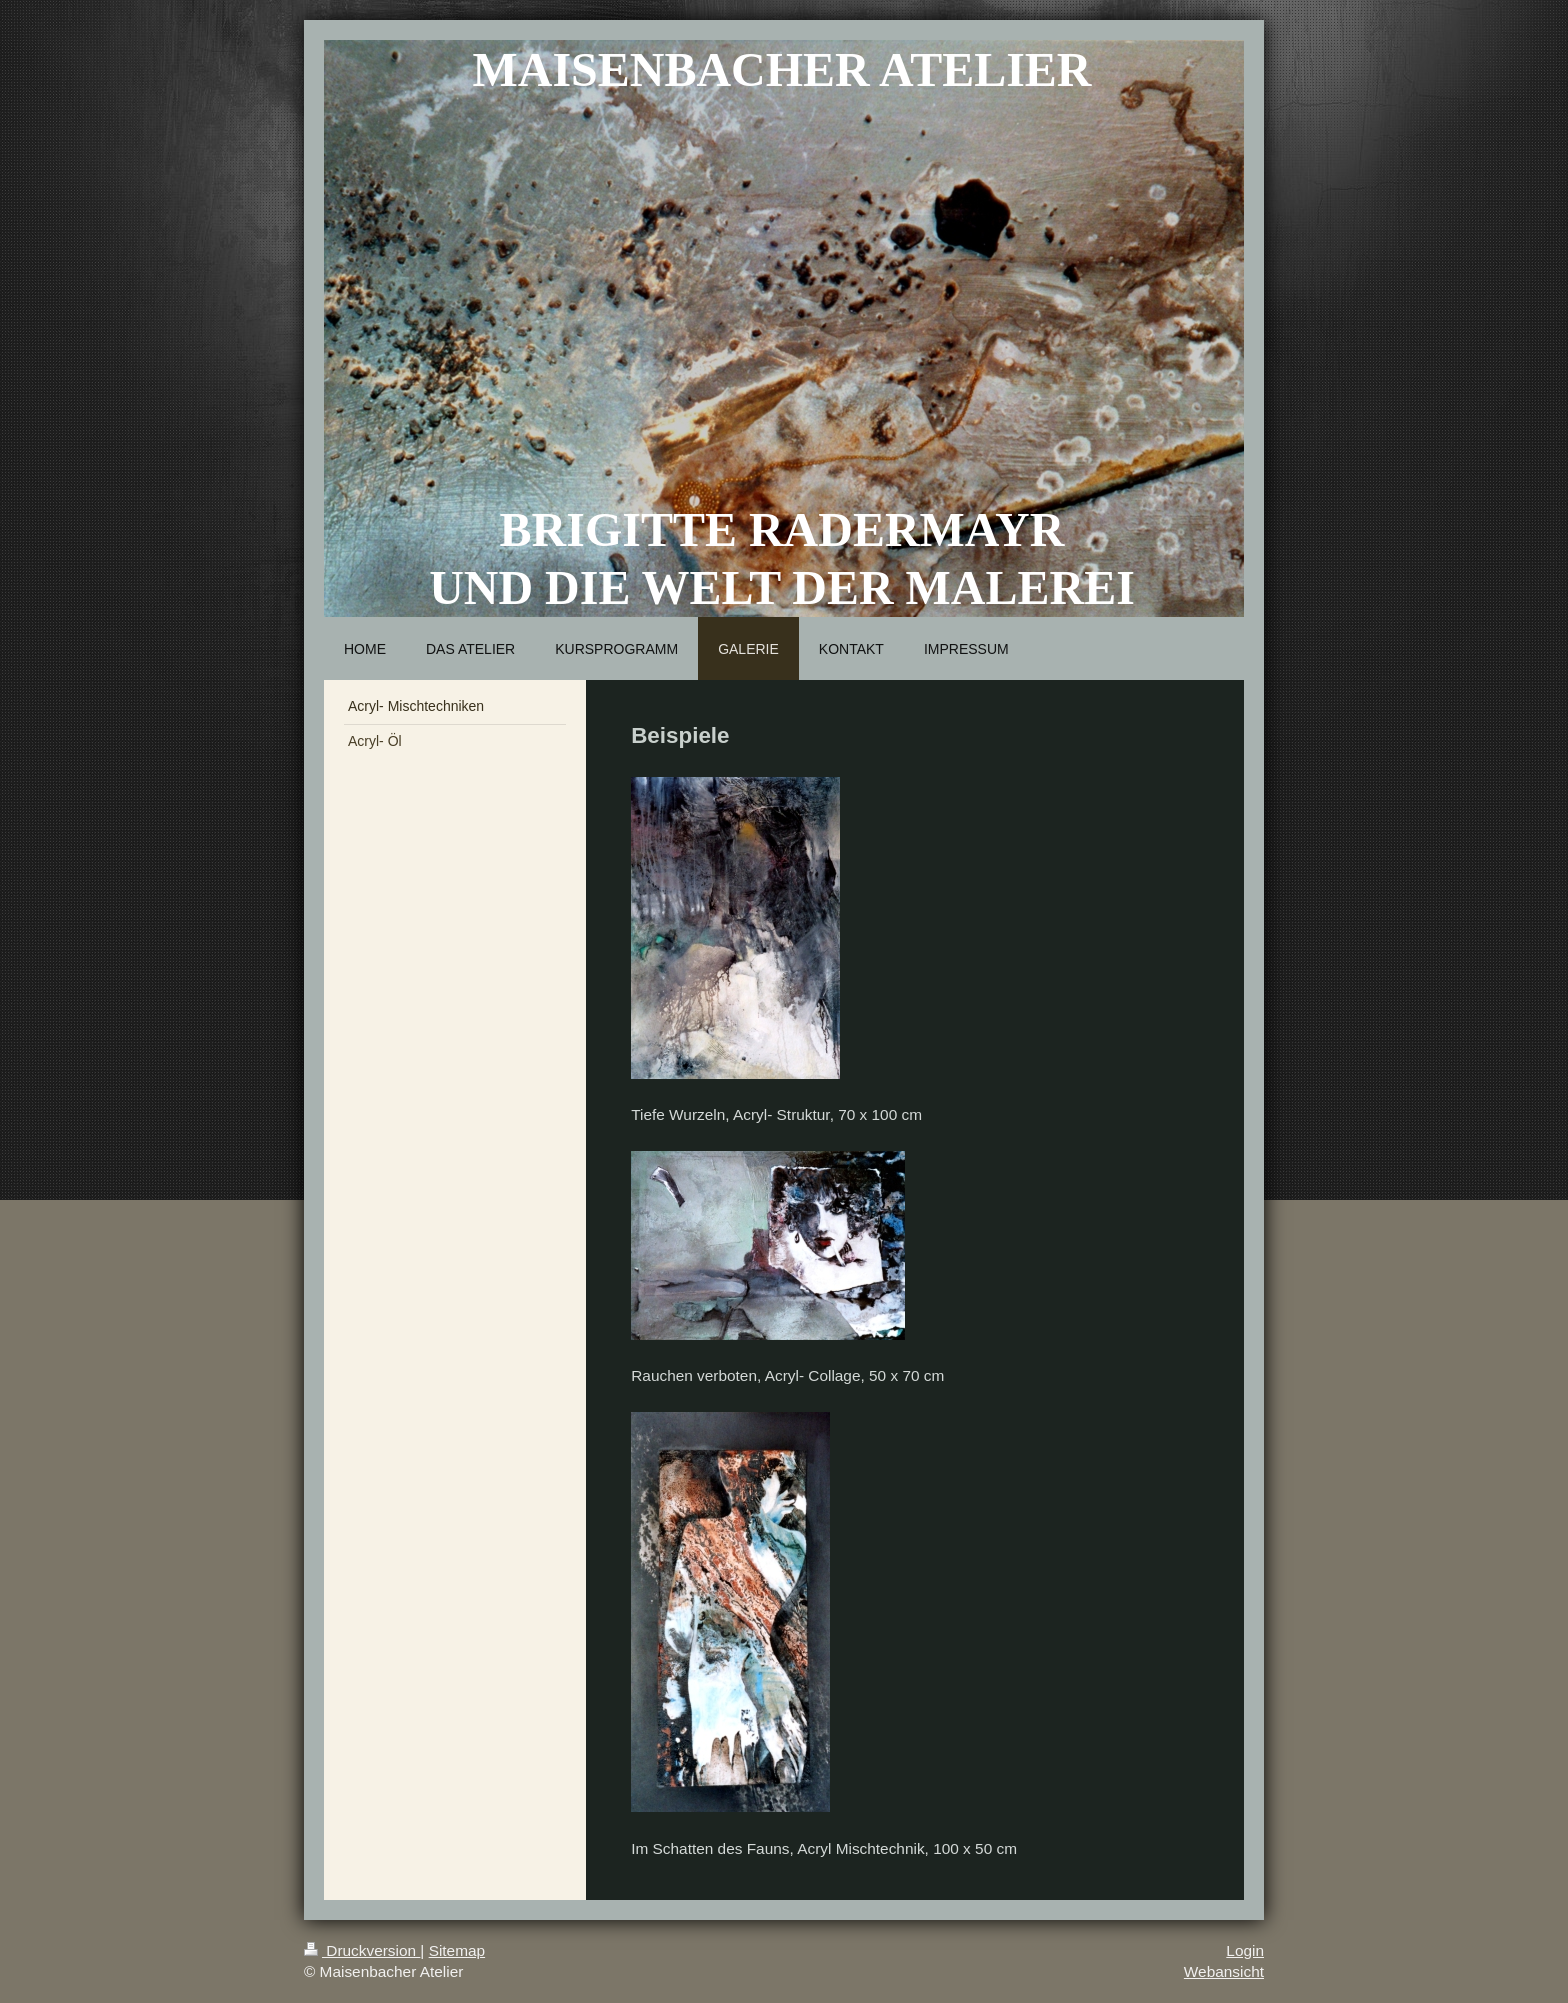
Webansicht (1224, 1971)
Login (1245, 1950)
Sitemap (457, 1950)
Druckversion (362, 1950)
